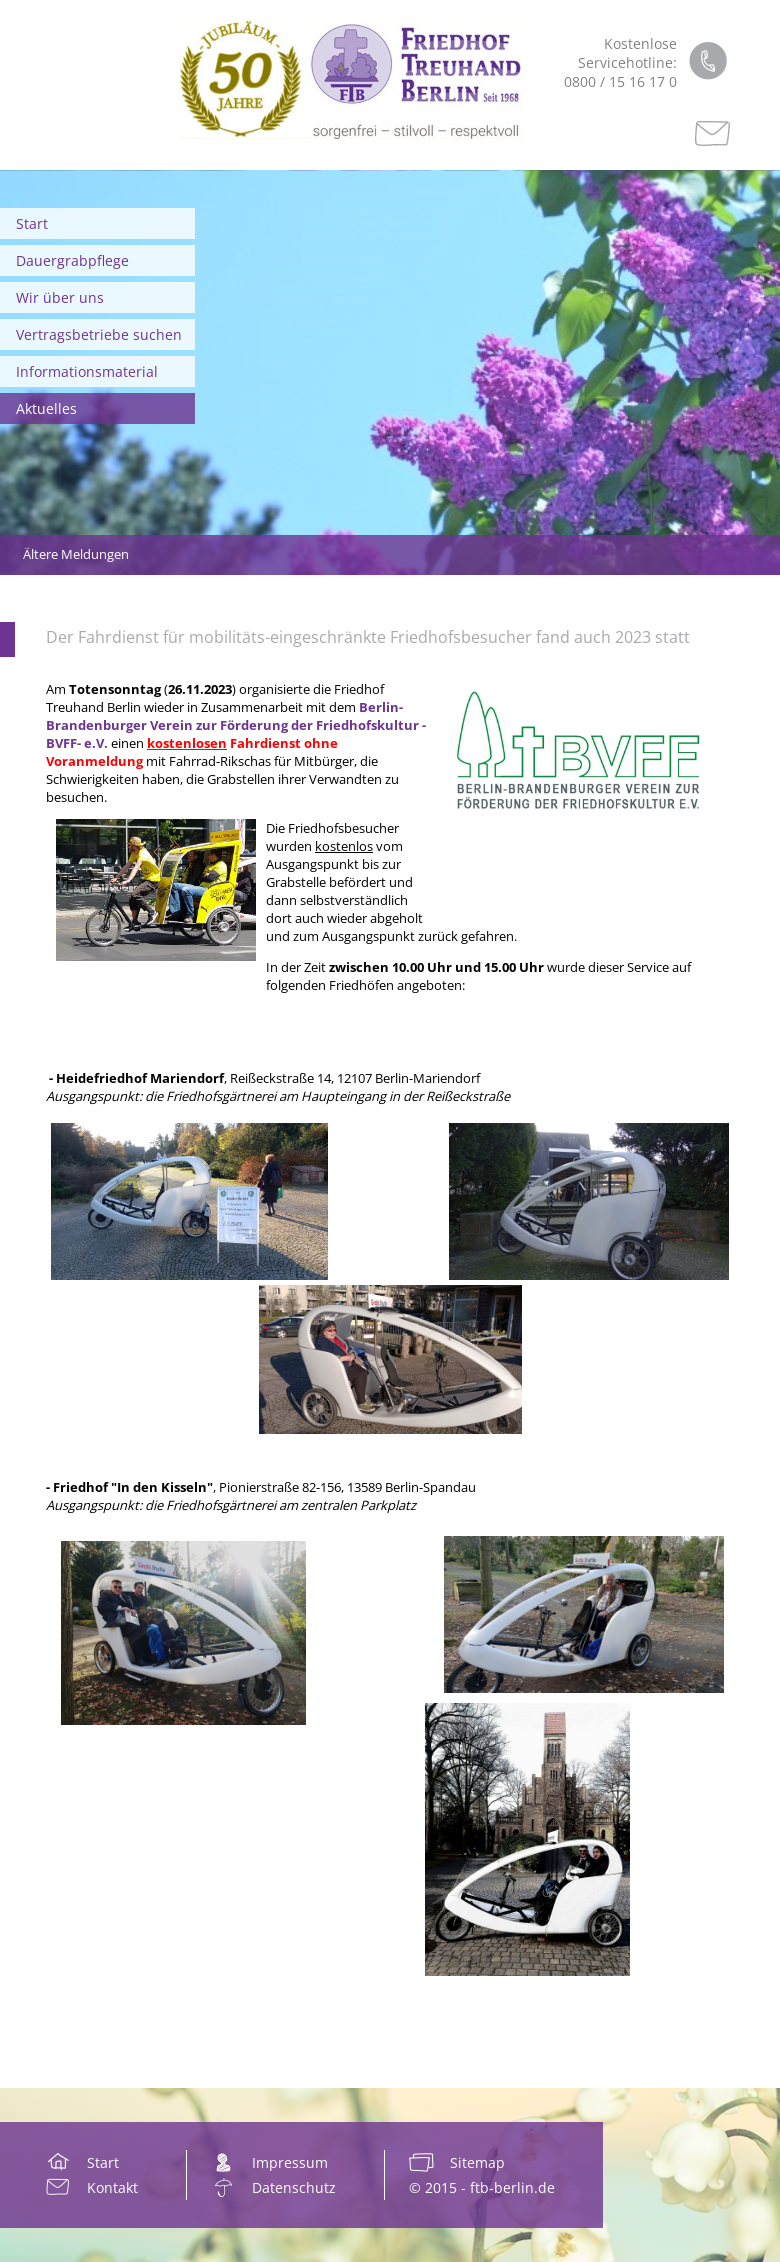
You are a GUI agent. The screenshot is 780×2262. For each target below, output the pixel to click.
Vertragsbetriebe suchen (99, 334)
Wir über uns (60, 297)
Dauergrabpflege (72, 260)
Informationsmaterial (87, 371)
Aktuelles (46, 408)
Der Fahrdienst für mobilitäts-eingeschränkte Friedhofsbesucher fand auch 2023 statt (368, 637)
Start (32, 223)
